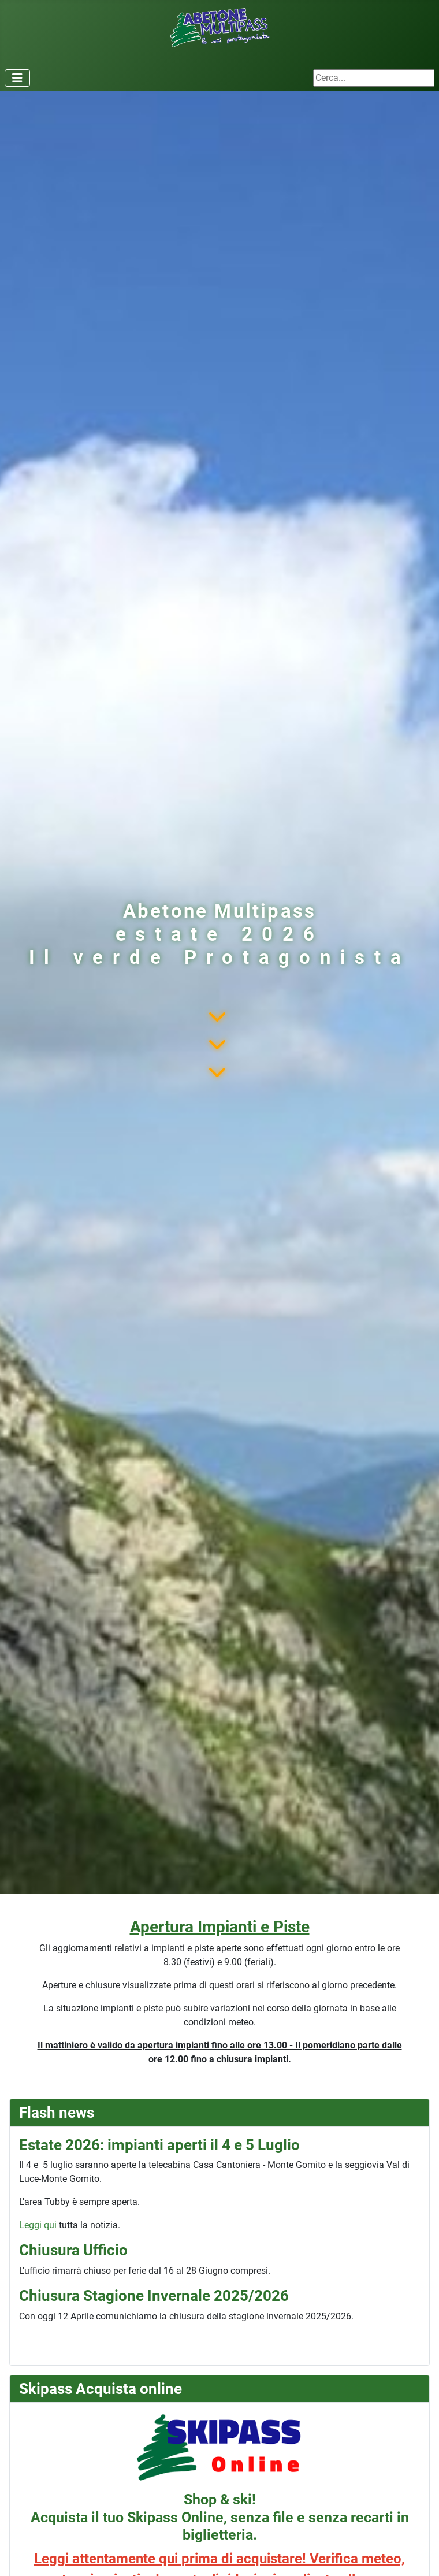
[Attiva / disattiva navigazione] (17, 78)
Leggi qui (39, 2224)
